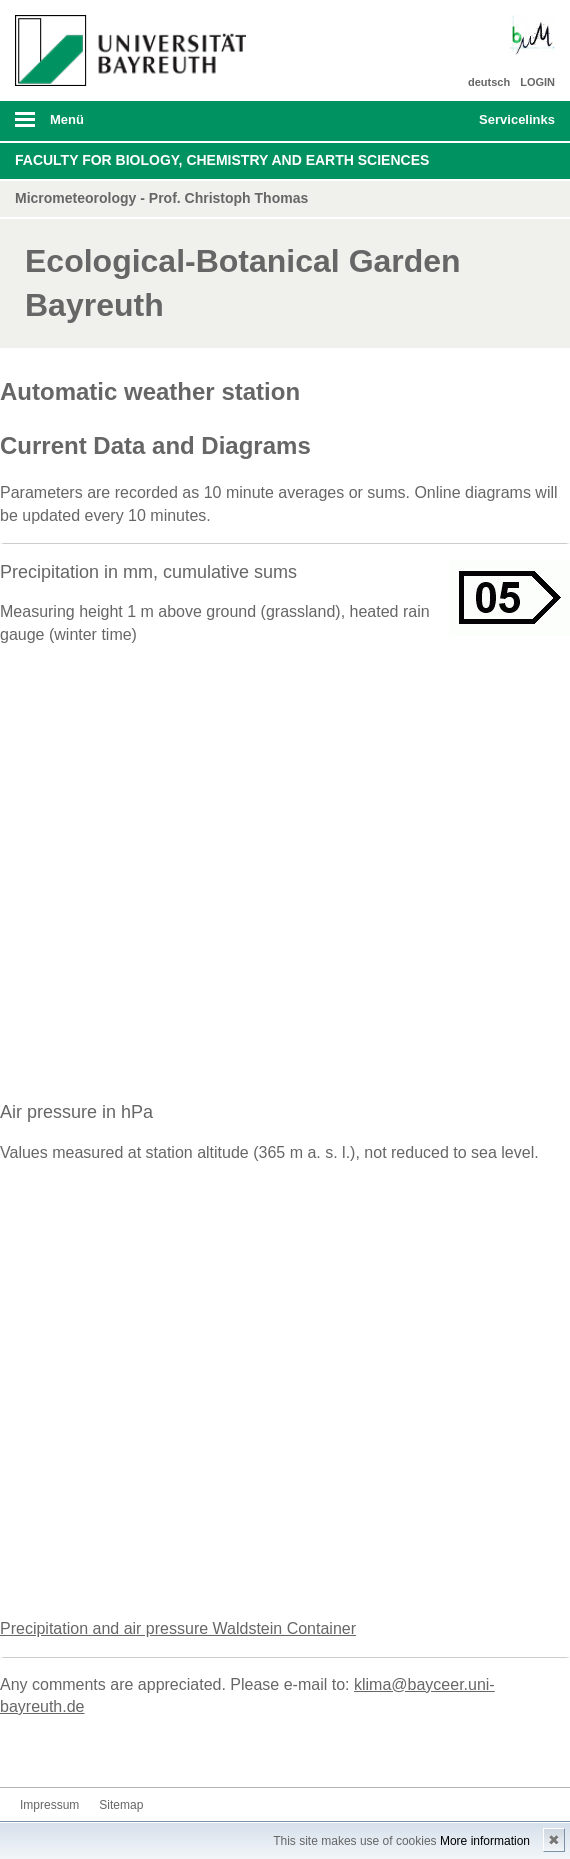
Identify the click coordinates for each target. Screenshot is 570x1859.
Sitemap (121, 1805)
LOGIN (537, 82)
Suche (411, 121)
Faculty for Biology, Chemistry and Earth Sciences (222, 160)
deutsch (489, 82)
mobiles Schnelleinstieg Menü (509, 126)
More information (485, 1841)
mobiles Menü (125, 126)
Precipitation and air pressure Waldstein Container (178, 1628)
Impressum (49, 1805)
